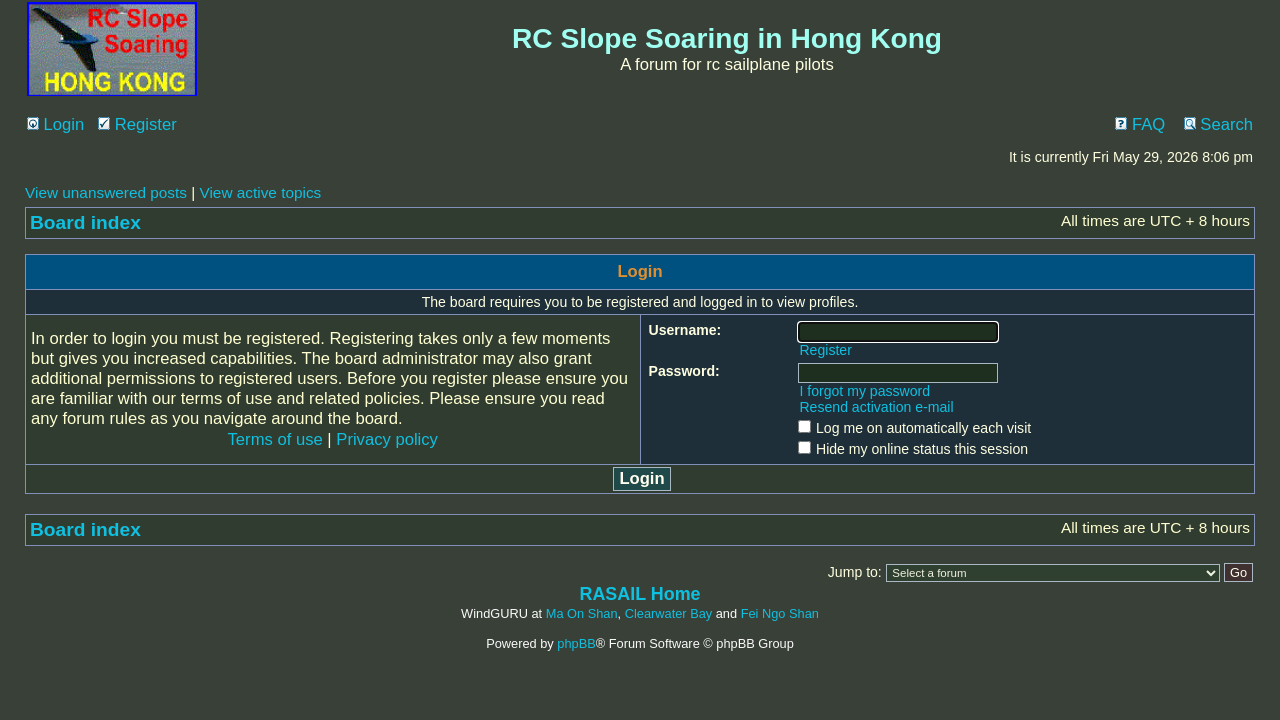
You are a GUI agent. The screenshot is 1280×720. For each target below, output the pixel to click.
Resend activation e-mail (876, 407)
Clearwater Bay (668, 613)
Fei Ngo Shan (780, 613)
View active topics (260, 192)
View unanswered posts (106, 192)
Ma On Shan (582, 613)
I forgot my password (864, 391)
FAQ (1140, 124)
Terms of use (275, 439)
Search (1218, 124)
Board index (85, 222)
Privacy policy (387, 439)
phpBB (576, 643)
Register (137, 124)
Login (55, 124)
